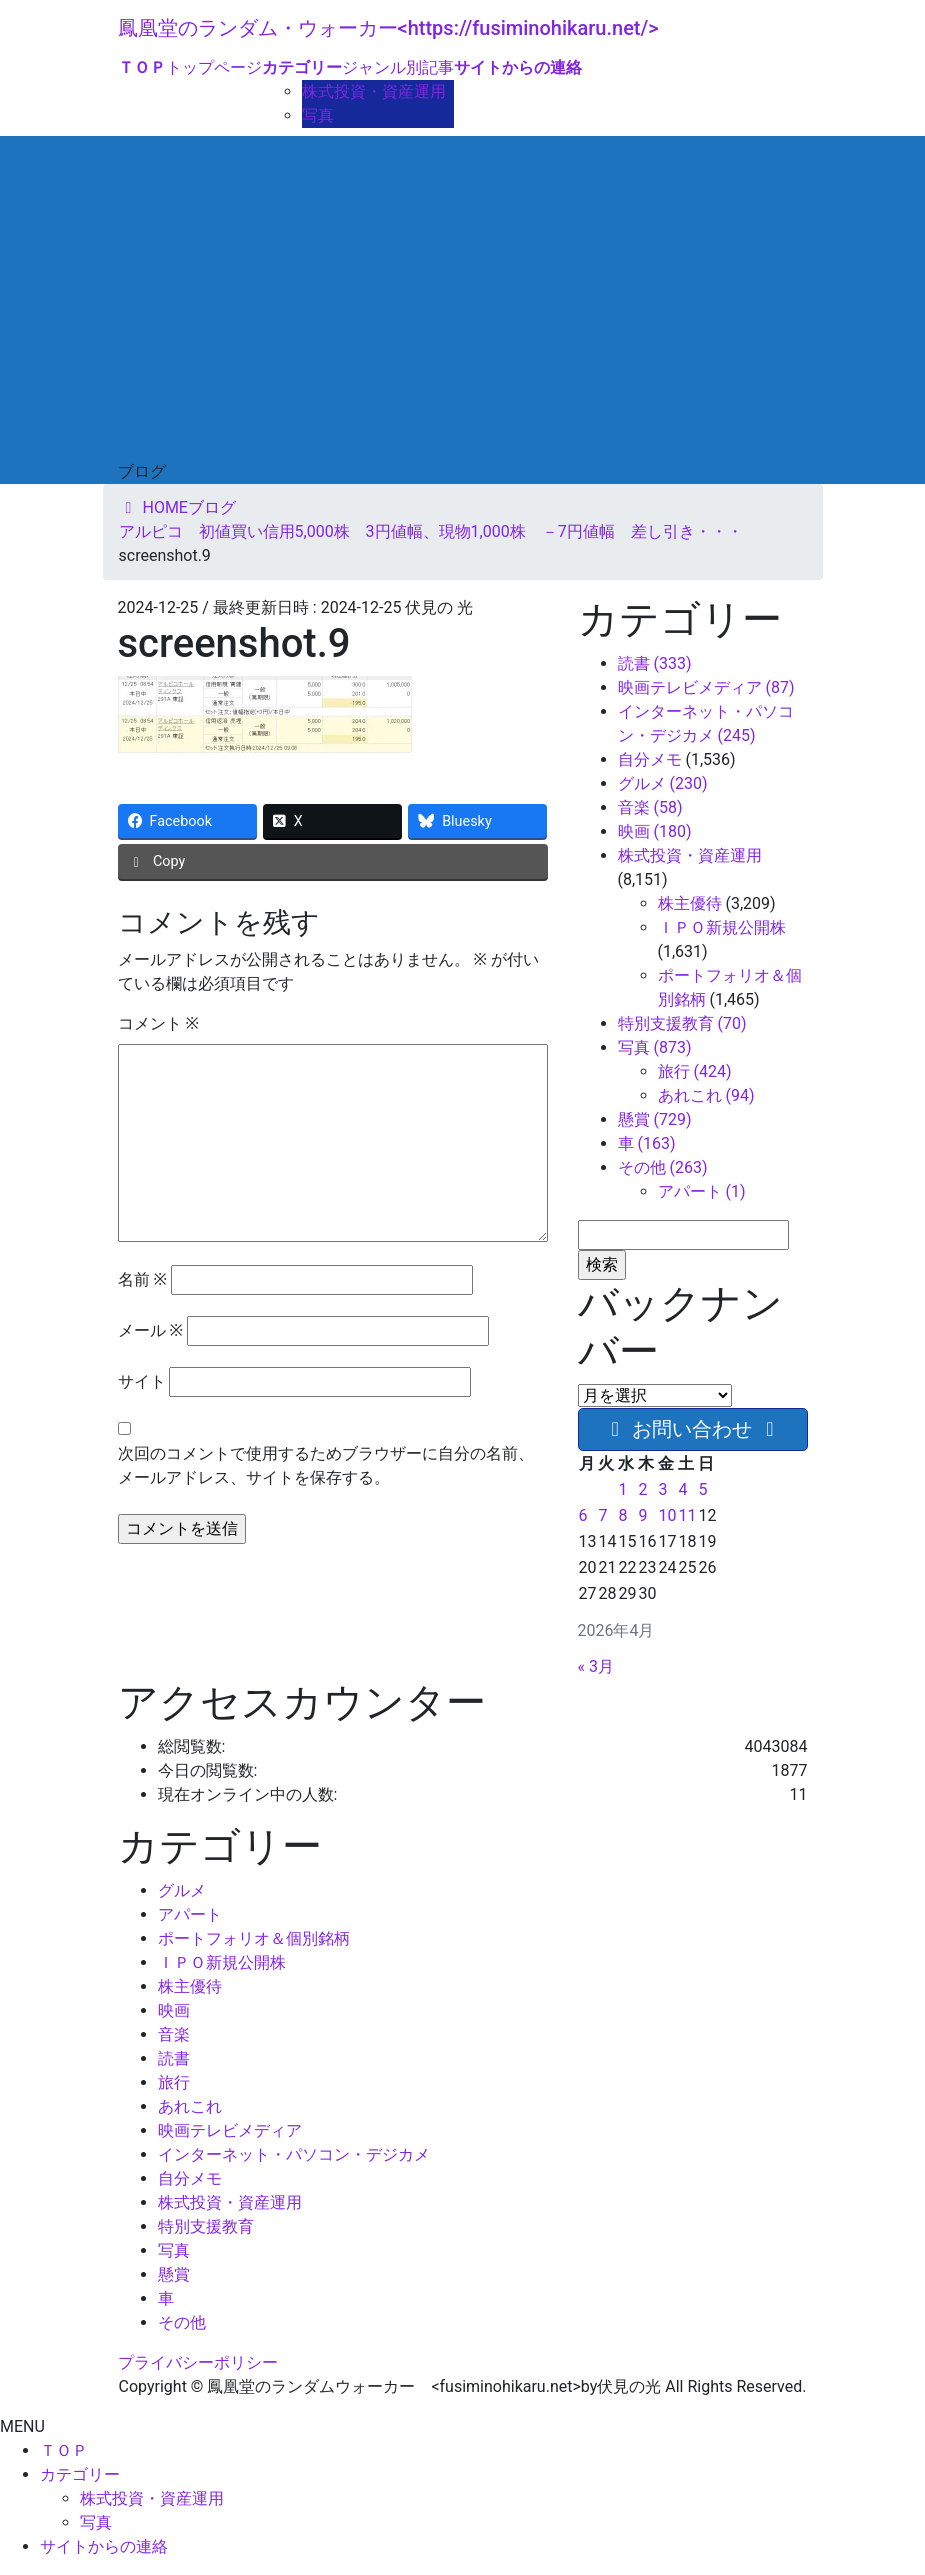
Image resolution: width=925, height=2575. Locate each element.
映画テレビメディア (230, 2130)
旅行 (174, 2082)
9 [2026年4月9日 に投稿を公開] (642, 1515)
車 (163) (647, 1143)
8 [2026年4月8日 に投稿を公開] (622, 1515)
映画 (174, 2010)
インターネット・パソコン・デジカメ (294, 2154)
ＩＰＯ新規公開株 (722, 927)
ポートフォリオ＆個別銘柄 (254, 1938)
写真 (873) (655, 1047)
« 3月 (596, 1666)
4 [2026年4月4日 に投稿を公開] (682, 1489)
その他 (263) (663, 1167)
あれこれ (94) (706, 1095)
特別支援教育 (206, 2226)
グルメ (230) (663, 783)
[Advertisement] (463, 310)
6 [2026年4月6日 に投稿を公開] (583, 1515)
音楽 (174, 2034)
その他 (182, 2322)
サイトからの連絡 (104, 2546)
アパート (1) (702, 1191)
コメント (158, 1023)
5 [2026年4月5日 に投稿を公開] (702, 1489)
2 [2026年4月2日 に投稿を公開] (642, 1489)
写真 (318, 115)
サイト (142, 1381)
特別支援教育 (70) (682, 1023)
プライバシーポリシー (198, 2362)
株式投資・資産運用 (374, 91)
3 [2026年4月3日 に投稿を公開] (662, 1489)
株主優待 (690, 903)
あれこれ (190, 2106)
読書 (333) (655, 663)
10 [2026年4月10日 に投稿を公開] (667, 1515)
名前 (142, 1279)
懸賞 (174, 2274)
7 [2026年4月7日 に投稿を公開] (602, 1515)
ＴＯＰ (64, 2450)
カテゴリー (80, 2474)
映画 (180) (655, 831)
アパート (190, 1914)
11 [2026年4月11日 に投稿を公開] (687, 1515)
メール (150, 1330)
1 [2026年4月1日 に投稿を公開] (622, 1489)
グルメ (182, 1890)
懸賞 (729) (655, 1119)
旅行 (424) (695, 1071)
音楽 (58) (650, 807)
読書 (174, 2058)
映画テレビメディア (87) (706, 687)
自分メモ (650, 759)
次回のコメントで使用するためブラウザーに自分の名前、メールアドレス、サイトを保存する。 (326, 1465)
